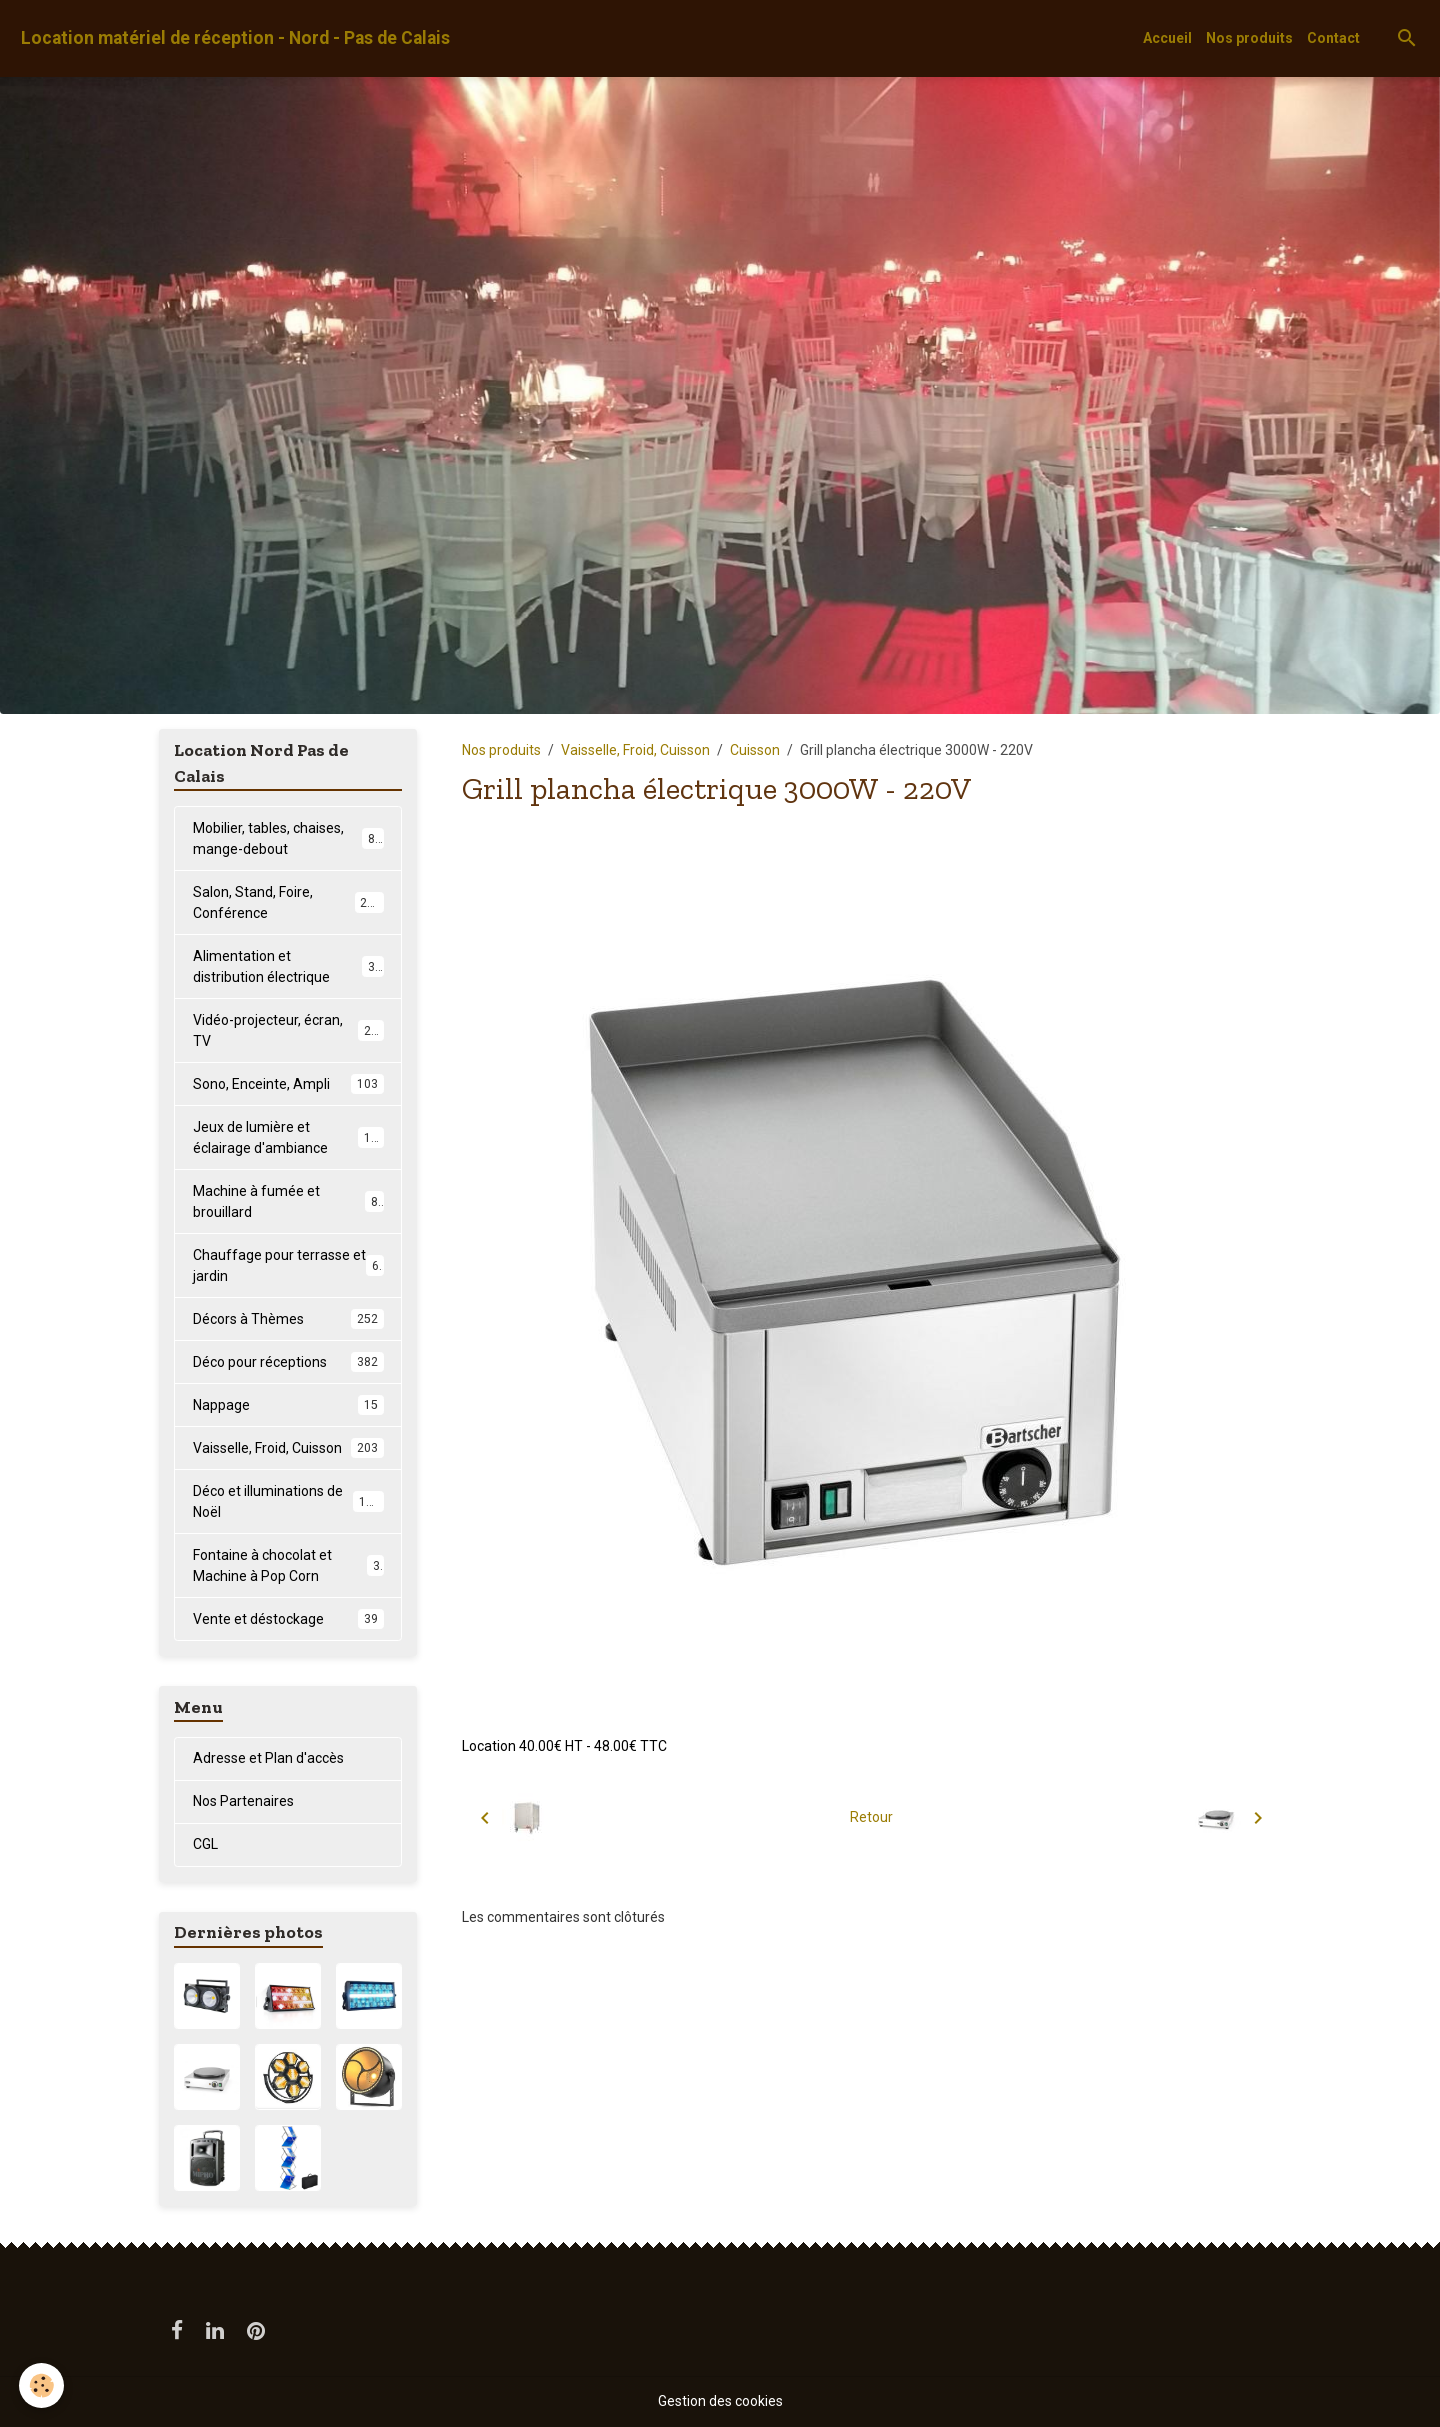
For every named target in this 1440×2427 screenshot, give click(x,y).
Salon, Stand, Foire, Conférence (288, 902)
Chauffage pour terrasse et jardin (288, 1265)
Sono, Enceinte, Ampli (288, 1084)
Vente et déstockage (288, 1619)
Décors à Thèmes (288, 1319)
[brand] (235, 38)
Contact (1333, 38)
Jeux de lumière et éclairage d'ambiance (289, 1137)
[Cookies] (42, 2385)
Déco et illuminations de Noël (288, 1501)
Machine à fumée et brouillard (288, 1201)
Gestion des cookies (720, 2401)
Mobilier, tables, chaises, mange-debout (288, 838)
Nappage (288, 1405)
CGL (205, 1844)
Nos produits (1249, 38)
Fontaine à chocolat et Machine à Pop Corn (288, 1565)
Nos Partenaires (243, 1801)
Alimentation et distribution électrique (288, 966)
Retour (871, 1817)
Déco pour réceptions (288, 1362)
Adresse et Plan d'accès (268, 1758)
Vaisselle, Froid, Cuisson (635, 750)
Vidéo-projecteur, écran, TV (288, 1030)
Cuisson (755, 750)
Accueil (1167, 38)
